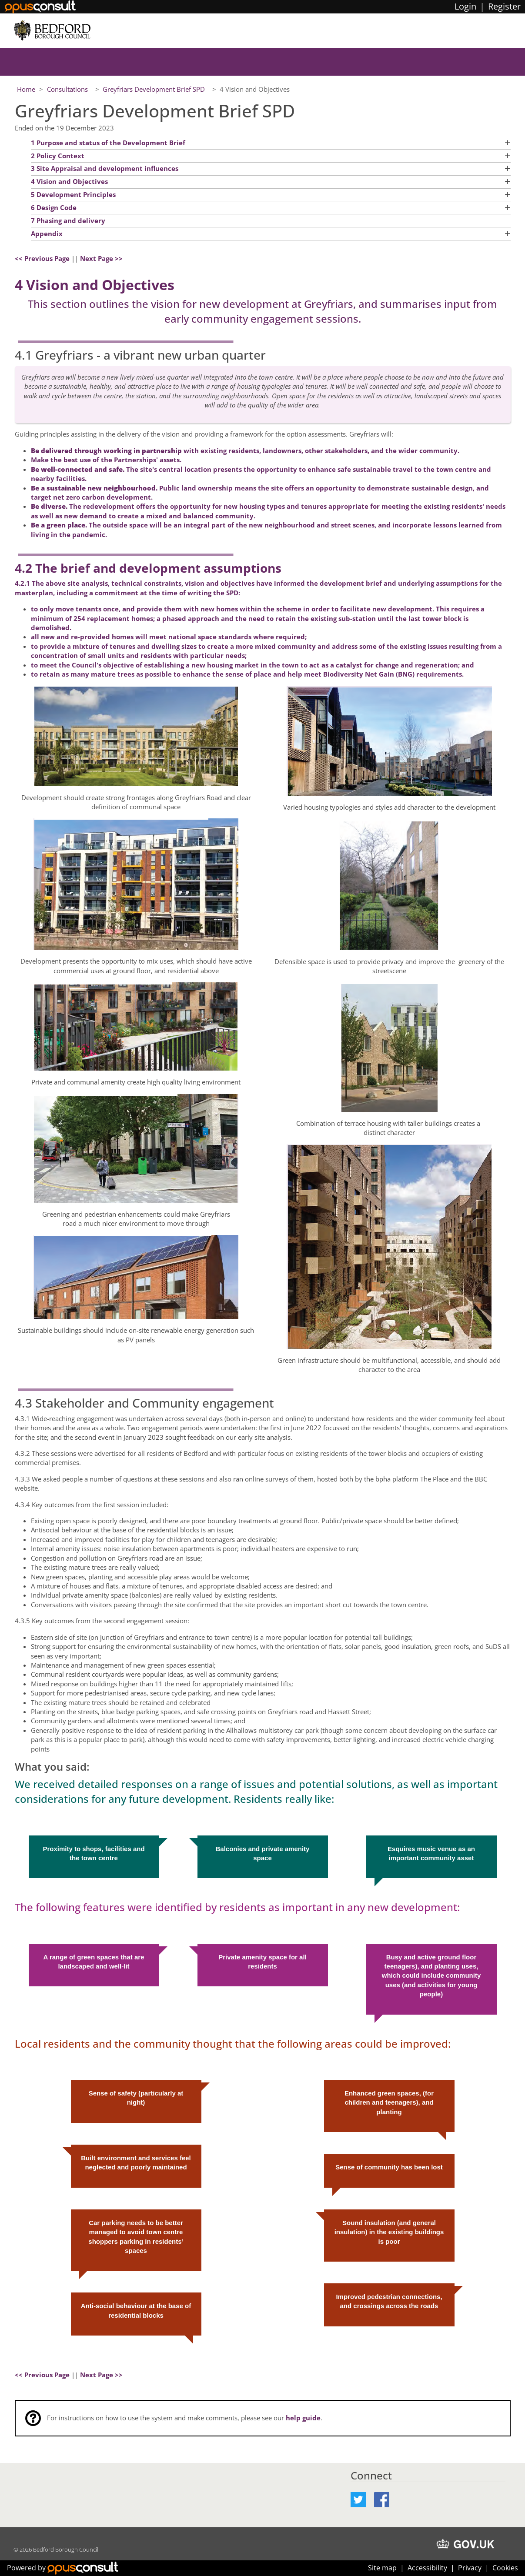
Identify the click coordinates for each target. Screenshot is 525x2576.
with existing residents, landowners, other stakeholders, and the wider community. (245, 450)
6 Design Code (54, 207)
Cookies (505, 2568)
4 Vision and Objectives (69, 181)
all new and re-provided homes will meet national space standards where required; (169, 636)
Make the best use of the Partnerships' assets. (106, 459)
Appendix (47, 233)
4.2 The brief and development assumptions (148, 565)
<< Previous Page (42, 258)
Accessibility (427, 2568)
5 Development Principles (73, 194)
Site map (382, 2568)
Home (26, 89)
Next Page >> (101, 258)
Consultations (68, 89)
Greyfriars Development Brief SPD (155, 89)
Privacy (470, 2568)
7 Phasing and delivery (68, 220)
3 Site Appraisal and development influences (104, 168)
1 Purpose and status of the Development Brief (108, 142)
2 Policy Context (57, 155)
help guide (303, 2417)
